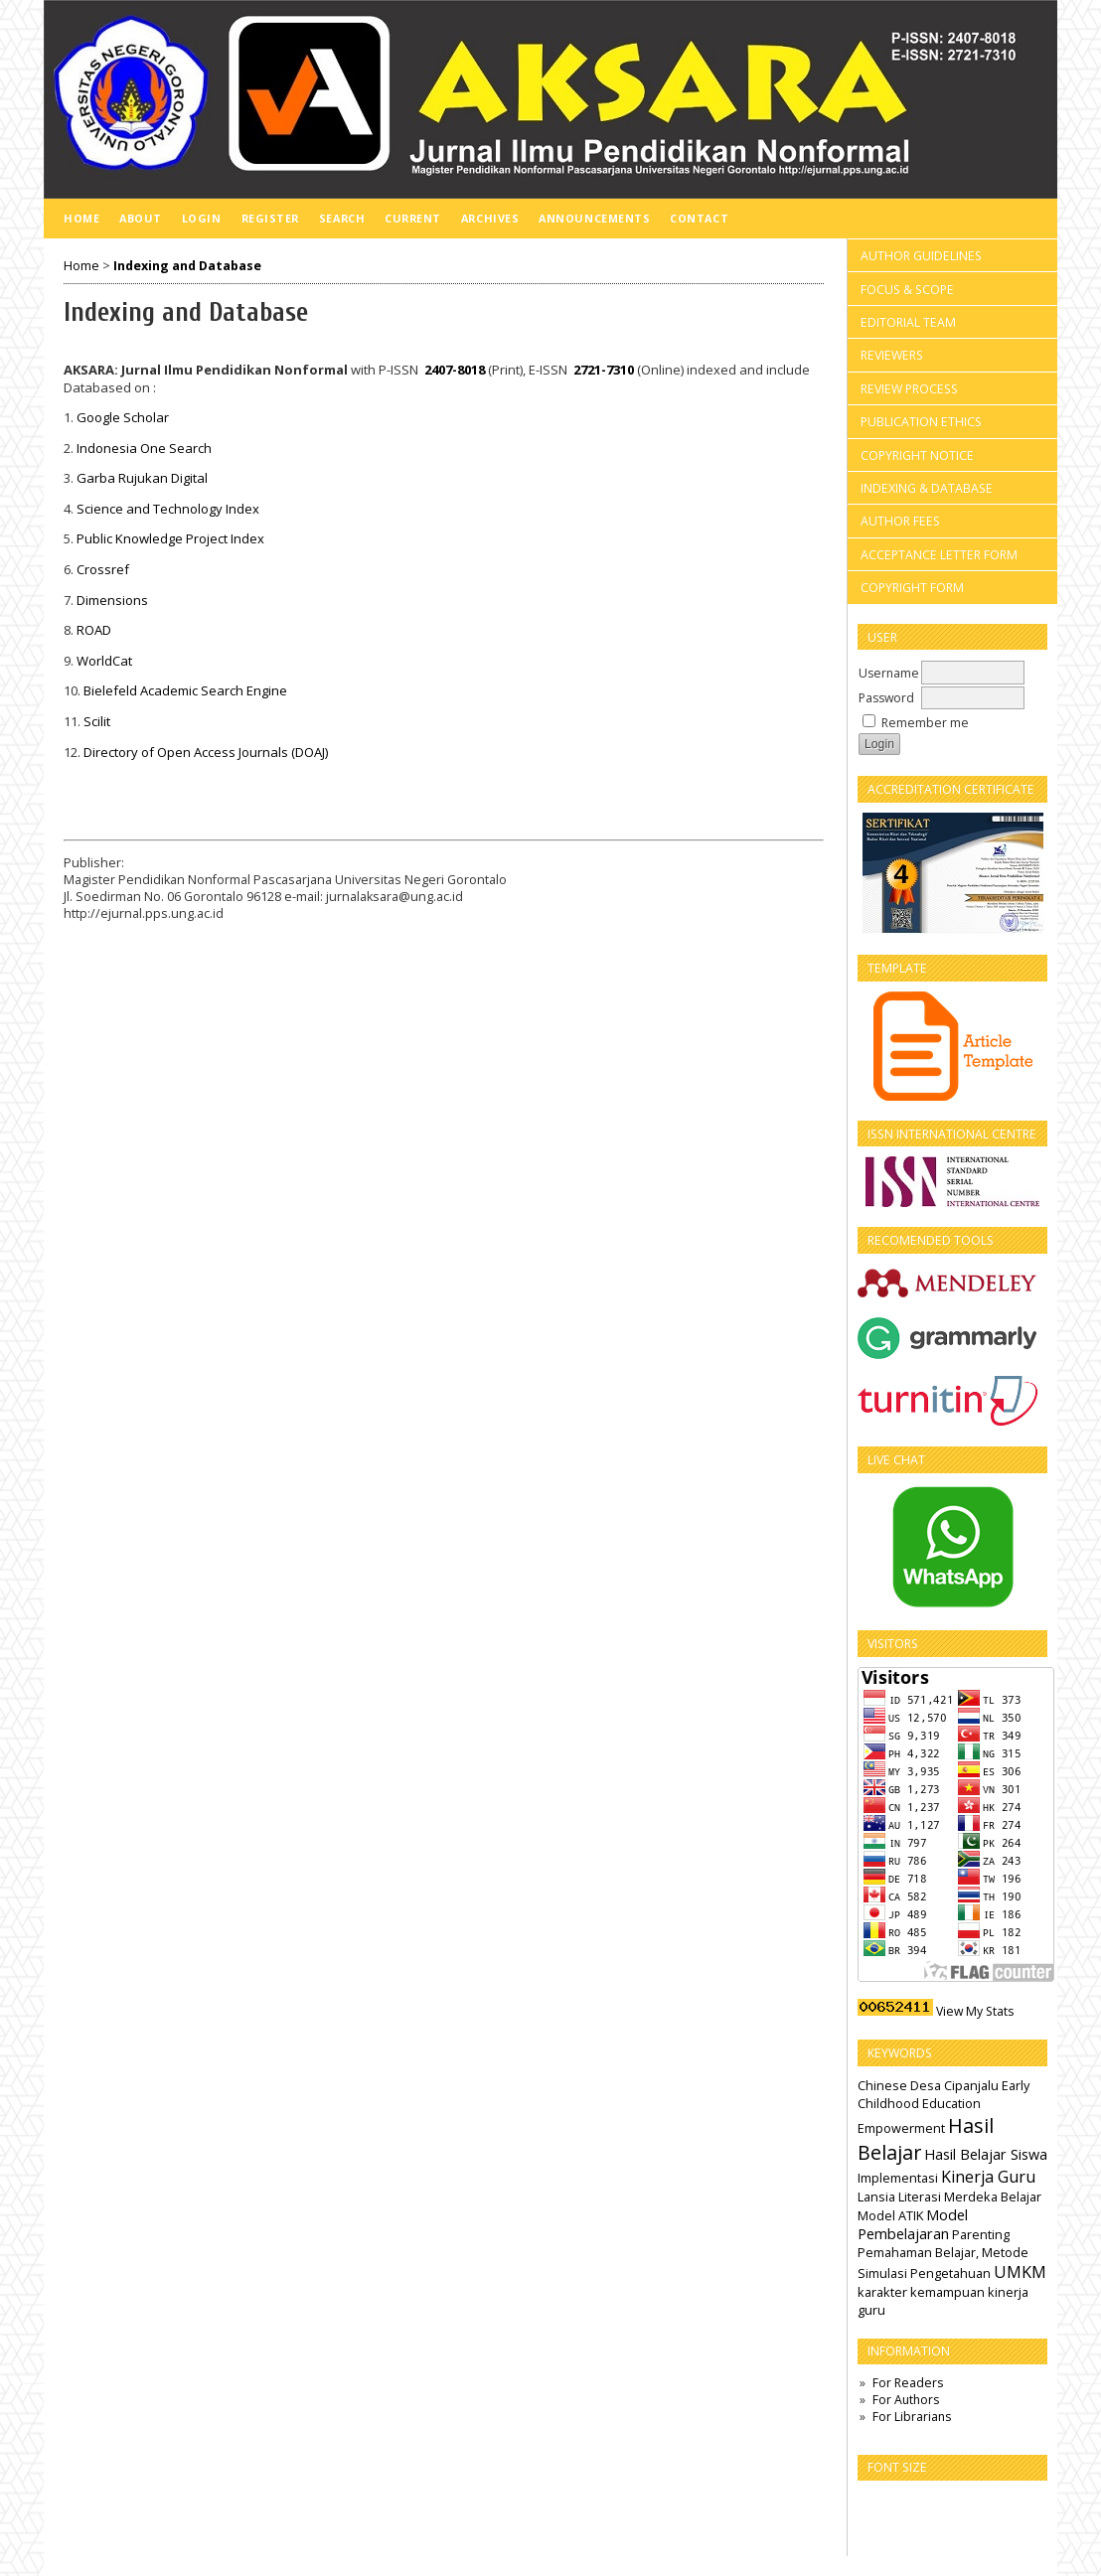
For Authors (905, 2399)
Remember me (925, 722)
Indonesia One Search (144, 448)
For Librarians (911, 2416)
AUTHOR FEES (900, 521)
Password (886, 697)
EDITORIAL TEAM (908, 322)
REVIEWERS (892, 355)
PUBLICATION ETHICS (921, 421)
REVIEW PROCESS (909, 388)
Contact (699, 218)
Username (889, 673)
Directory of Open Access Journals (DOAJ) (205, 752)
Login (202, 218)
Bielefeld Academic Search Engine (185, 690)
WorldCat (104, 661)
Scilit (96, 721)
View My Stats (975, 2011)
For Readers (907, 2382)
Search (342, 218)
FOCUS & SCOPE (907, 289)
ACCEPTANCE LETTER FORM (939, 554)
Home (81, 218)
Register (270, 218)
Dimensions (112, 600)
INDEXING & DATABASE (927, 488)
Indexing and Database (187, 265)
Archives (490, 218)
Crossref (103, 569)
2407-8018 (454, 370)
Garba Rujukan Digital (142, 478)
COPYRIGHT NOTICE (917, 455)
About (140, 218)
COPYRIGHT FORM (912, 587)
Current (413, 218)
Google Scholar (123, 417)
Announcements (594, 218)
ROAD (94, 630)
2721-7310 (603, 370)
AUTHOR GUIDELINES (921, 255)
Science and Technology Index (168, 509)
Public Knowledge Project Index (170, 538)
